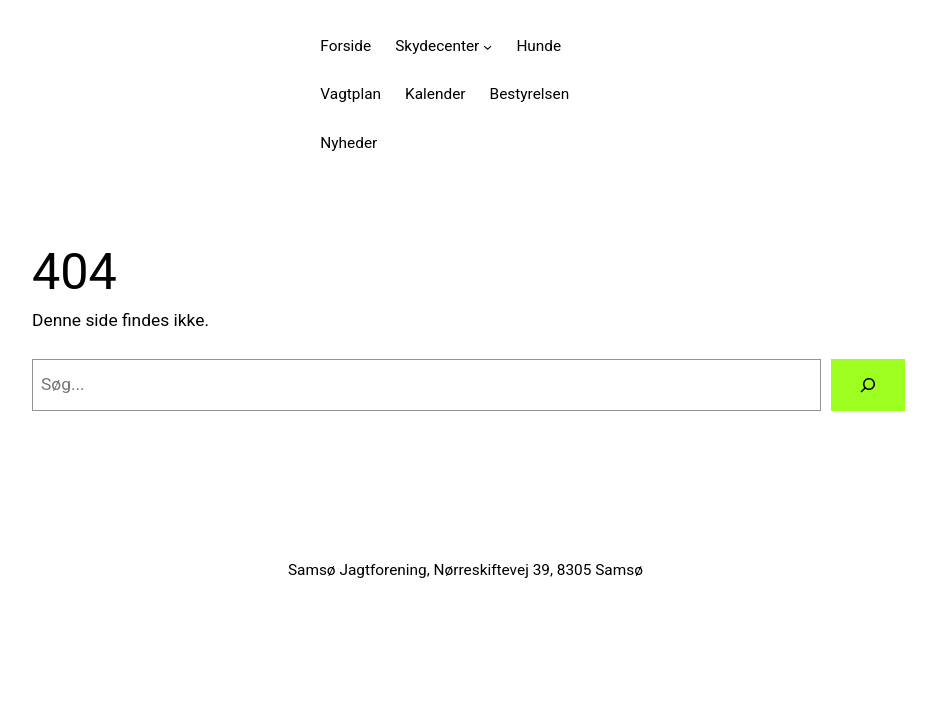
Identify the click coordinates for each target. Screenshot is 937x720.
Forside (345, 46)
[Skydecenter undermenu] (487, 45)
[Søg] (868, 384)
